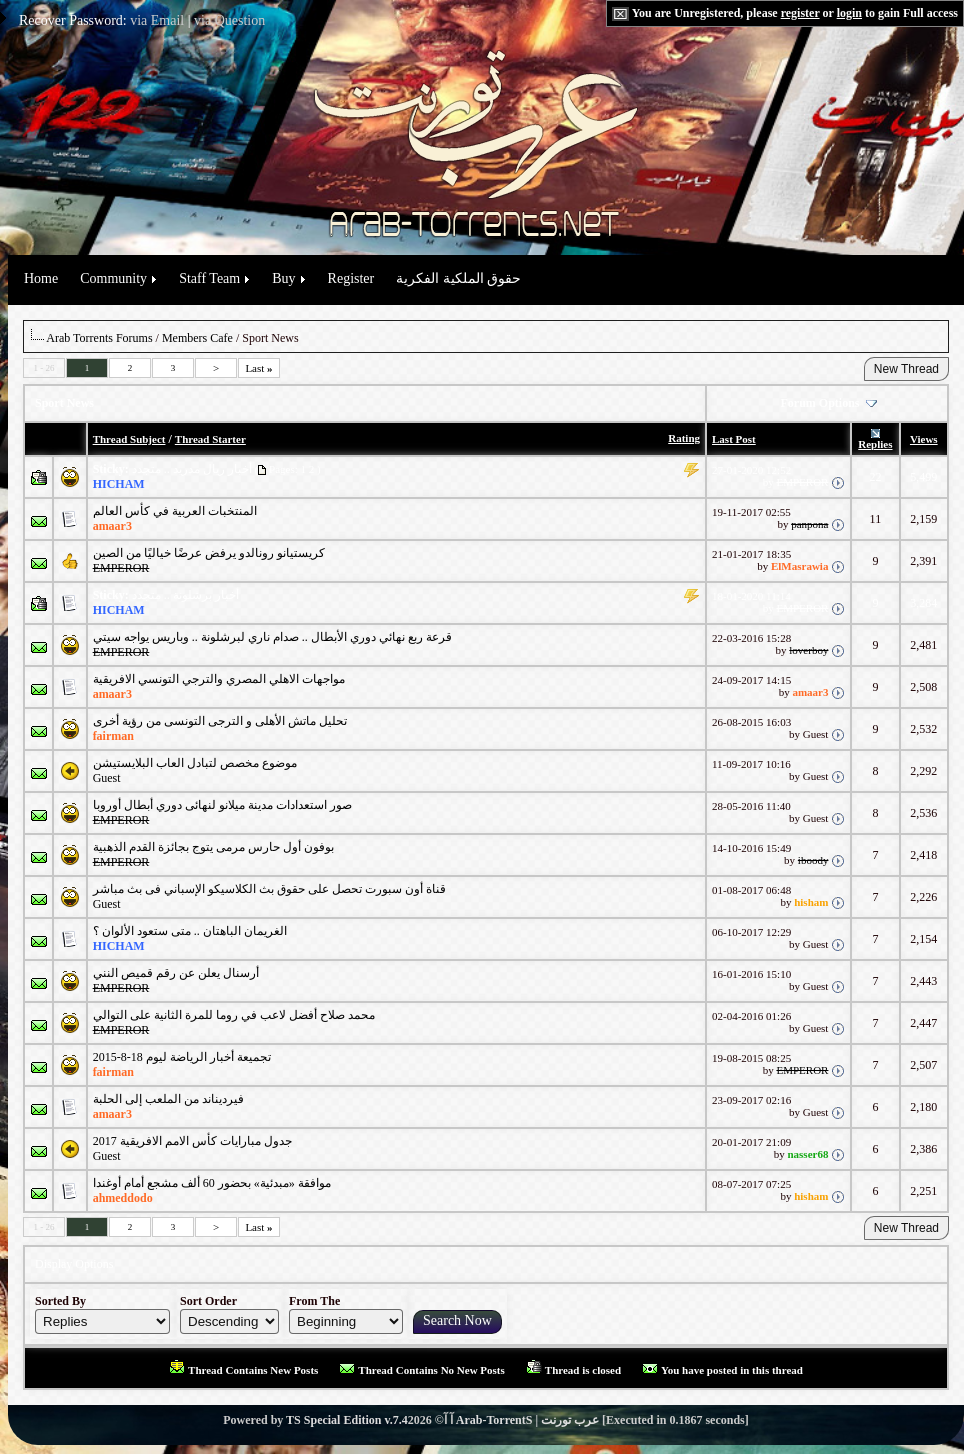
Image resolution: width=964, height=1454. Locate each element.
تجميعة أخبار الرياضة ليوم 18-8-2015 (182, 1057)
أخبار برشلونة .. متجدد (185, 595)
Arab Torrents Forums (99, 338)
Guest (107, 778)
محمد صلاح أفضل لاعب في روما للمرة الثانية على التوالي (234, 1015)
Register (351, 278)
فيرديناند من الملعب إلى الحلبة (168, 1099)
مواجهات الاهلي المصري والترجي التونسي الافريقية (219, 679)
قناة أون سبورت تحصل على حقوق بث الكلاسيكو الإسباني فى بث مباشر (269, 889)
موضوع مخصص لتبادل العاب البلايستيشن (195, 763)
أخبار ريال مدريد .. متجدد (192, 469)
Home (41, 278)
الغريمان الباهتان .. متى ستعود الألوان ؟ (190, 931)
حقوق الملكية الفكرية (458, 278)
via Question (229, 20)
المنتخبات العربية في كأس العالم (175, 511)
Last (258, 368)
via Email (157, 20)
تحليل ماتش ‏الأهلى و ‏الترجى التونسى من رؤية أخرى (220, 721)
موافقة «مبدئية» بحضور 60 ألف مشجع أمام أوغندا (212, 1183)
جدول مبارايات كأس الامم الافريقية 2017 (192, 1141)
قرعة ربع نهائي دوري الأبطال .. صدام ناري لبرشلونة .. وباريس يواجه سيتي (272, 637)
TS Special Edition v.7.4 (347, 1420)
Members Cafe (197, 338)
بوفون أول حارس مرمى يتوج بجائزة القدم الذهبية (213, 847)
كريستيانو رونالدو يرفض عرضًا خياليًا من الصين (209, 553)
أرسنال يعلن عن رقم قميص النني (176, 973)
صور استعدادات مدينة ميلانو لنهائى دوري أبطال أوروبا (222, 805)
